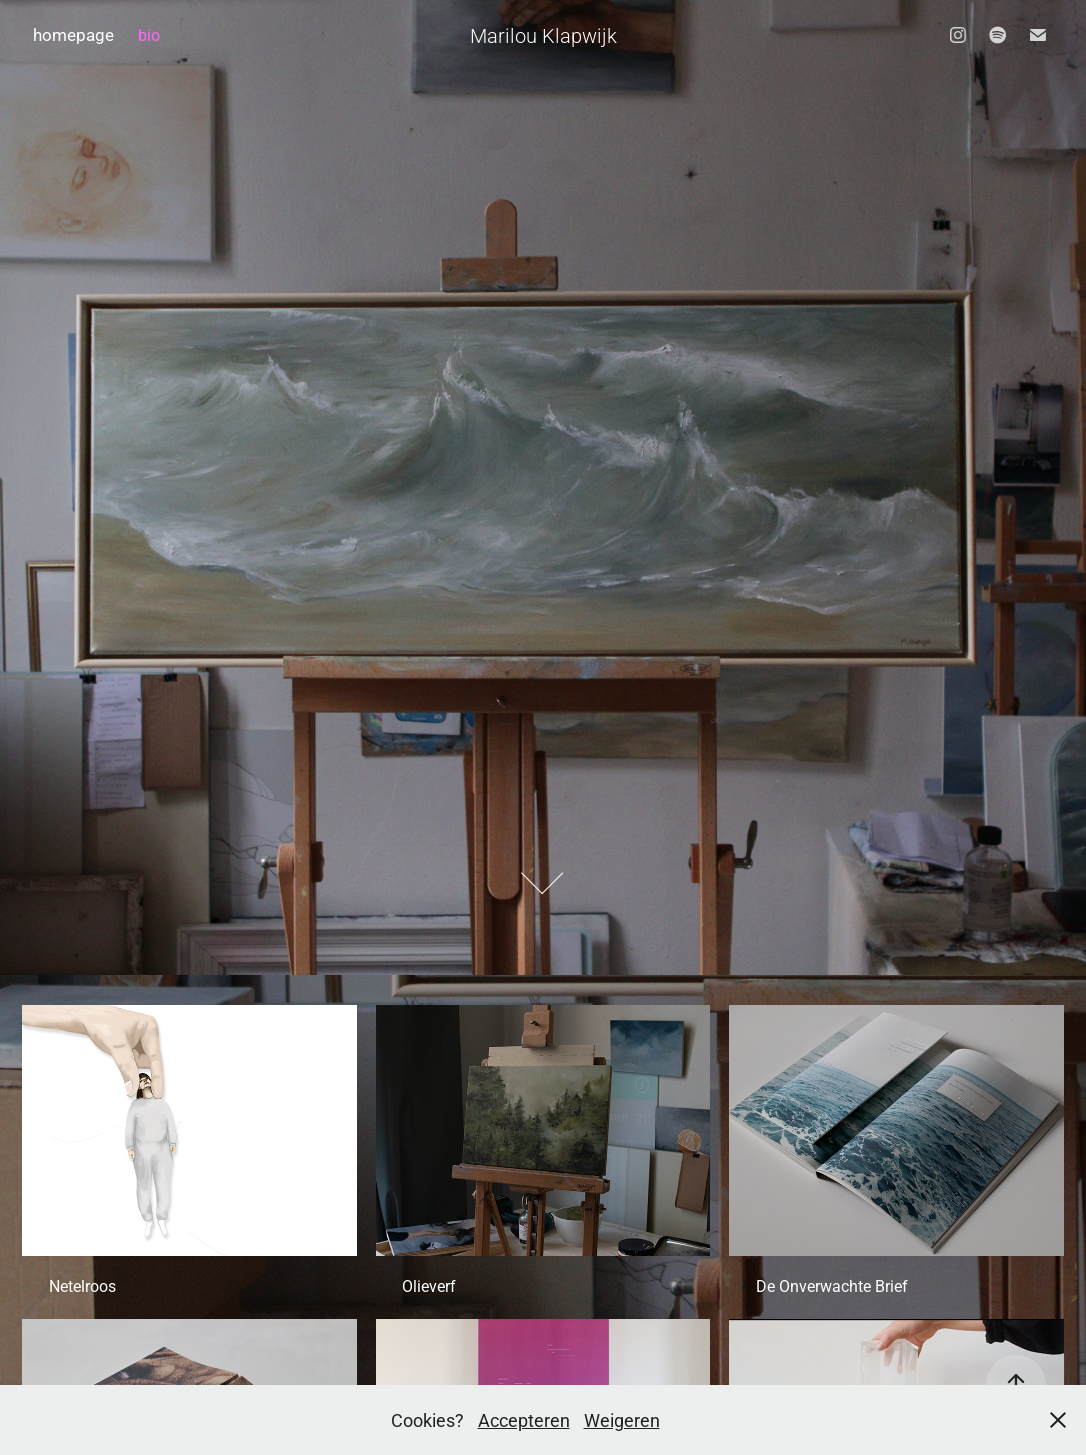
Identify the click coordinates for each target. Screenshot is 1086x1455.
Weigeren (622, 1420)
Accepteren (524, 1420)
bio (149, 34)
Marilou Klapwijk (543, 35)
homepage (73, 34)
